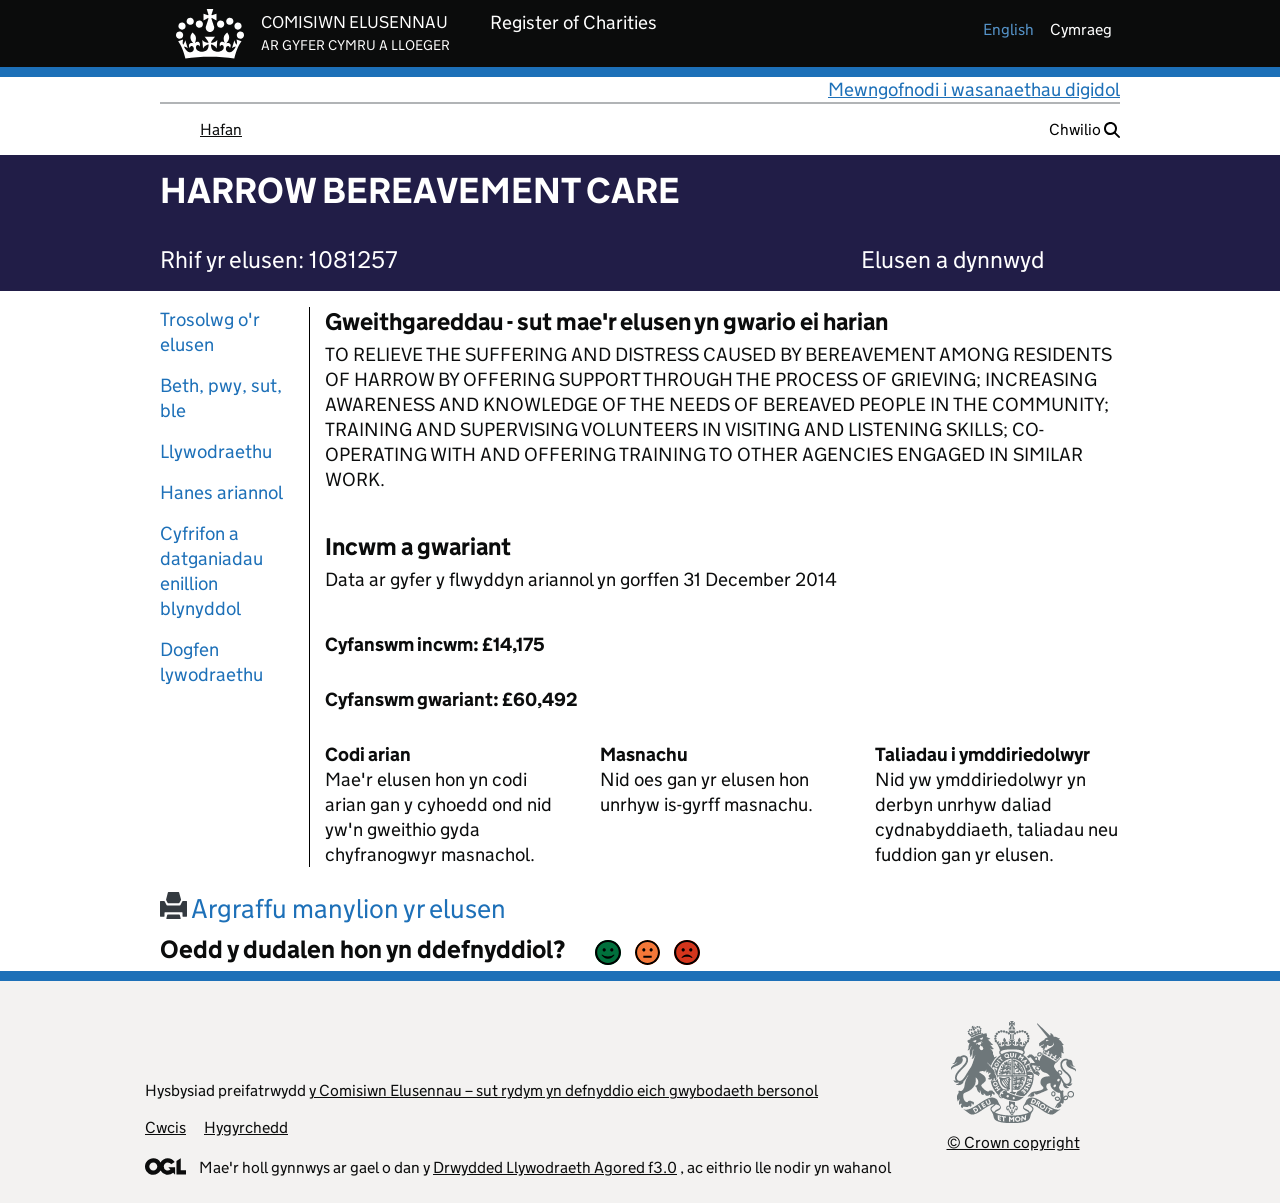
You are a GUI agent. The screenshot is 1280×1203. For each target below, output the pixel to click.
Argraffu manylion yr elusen (333, 908)
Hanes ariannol (221, 492)
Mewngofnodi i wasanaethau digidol (974, 89)
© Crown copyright (1013, 1142)
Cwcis (165, 1127)
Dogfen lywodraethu (211, 662)
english (1008, 29)
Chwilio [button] (1084, 129)
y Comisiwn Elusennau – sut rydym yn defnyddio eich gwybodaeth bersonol (563, 1090)
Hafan (221, 129)
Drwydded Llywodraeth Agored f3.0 (555, 1167)
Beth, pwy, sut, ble (221, 398)
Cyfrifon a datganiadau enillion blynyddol (211, 571)
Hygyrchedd (246, 1127)
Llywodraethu (216, 451)
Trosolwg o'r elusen (210, 332)
